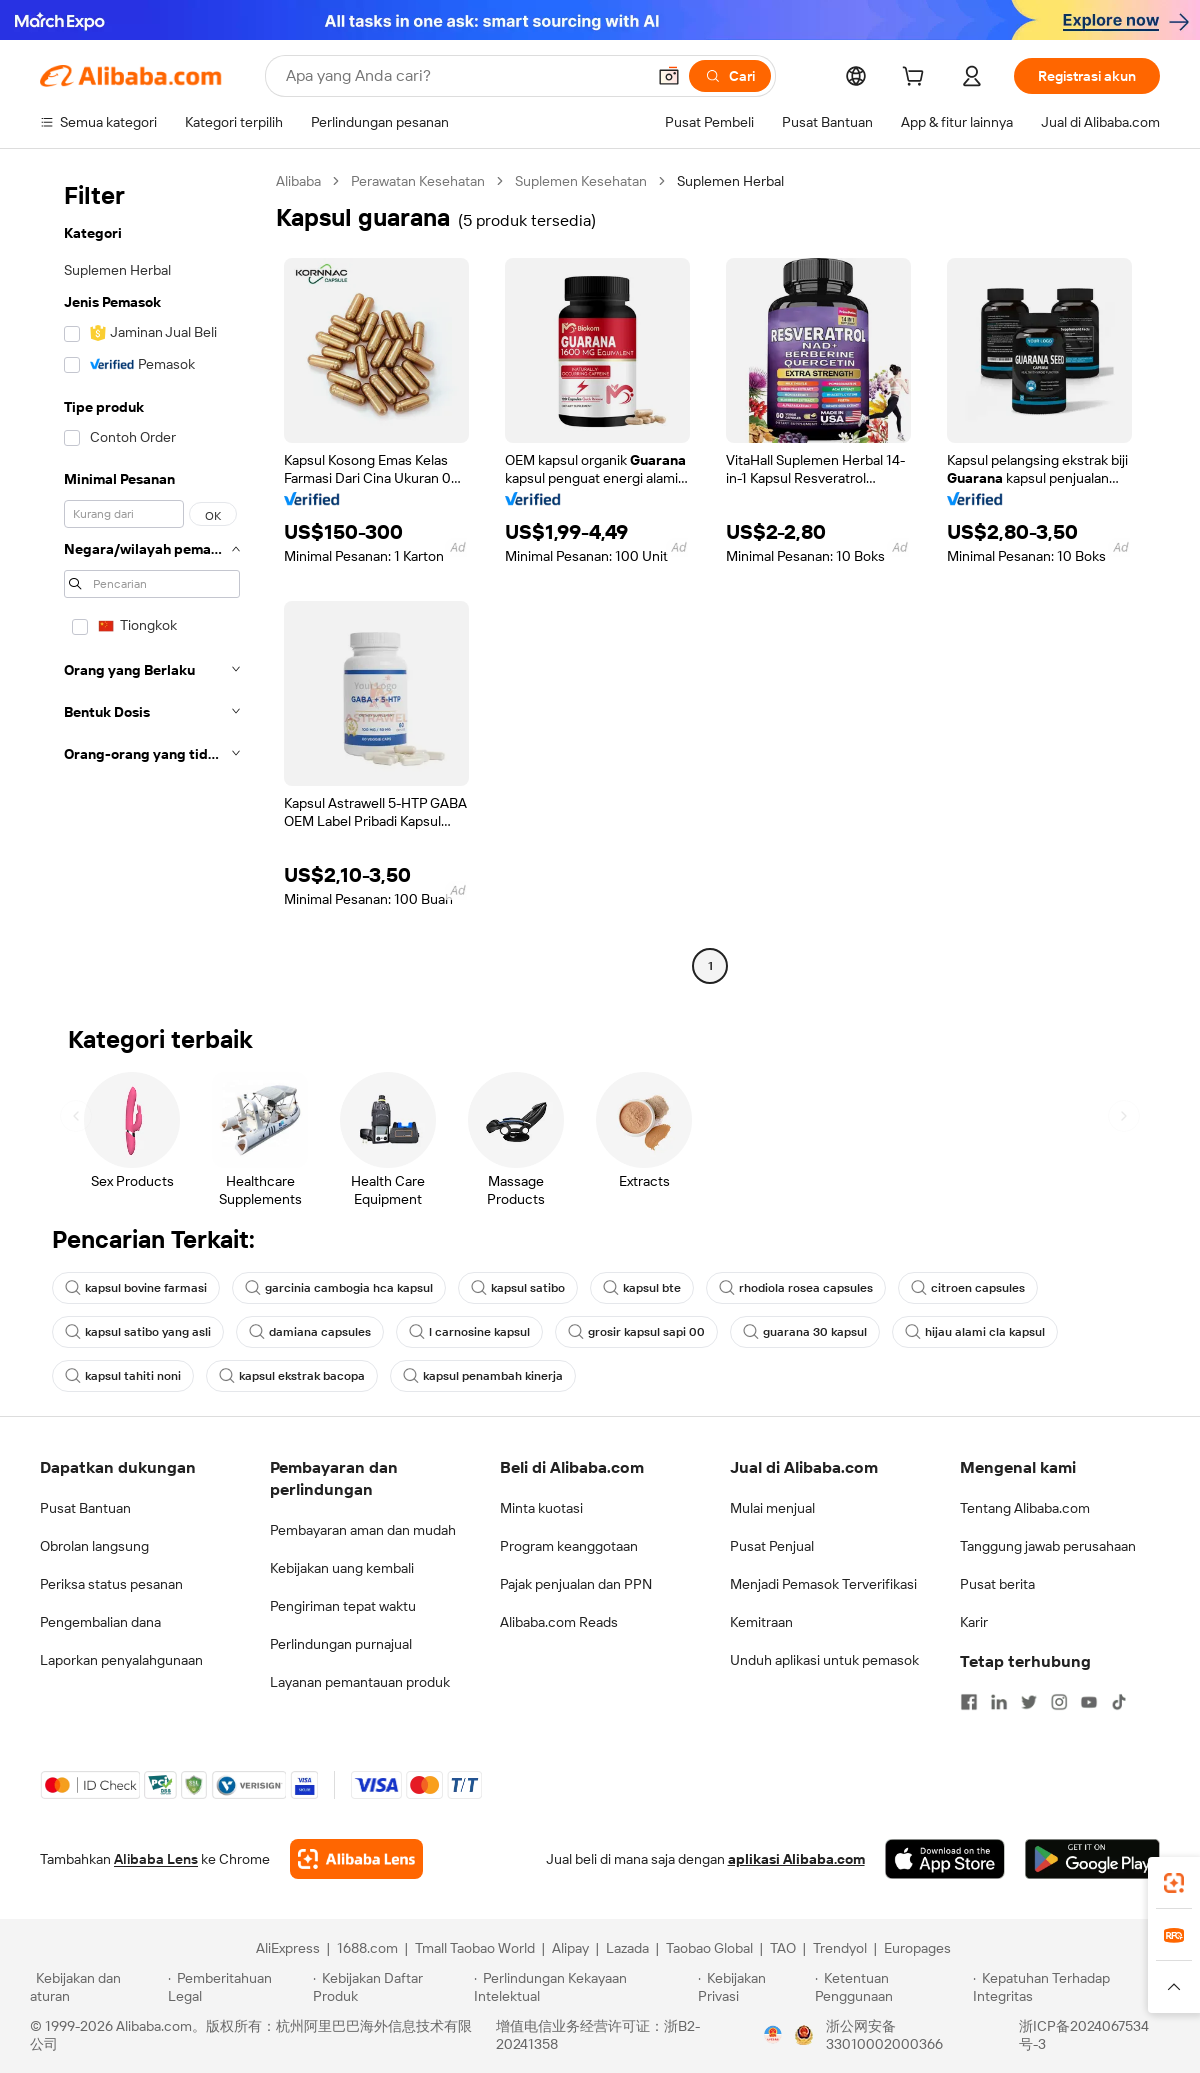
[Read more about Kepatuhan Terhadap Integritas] (1071, 1987)
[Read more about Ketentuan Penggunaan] (891, 1987)
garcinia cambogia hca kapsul (339, 1288)
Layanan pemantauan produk (360, 1682)
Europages (917, 1948)
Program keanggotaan (569, 1546)
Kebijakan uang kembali (342, 1568)
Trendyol (840, 1948)
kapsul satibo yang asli (138, 1332)
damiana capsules (310, 1332)
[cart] (917, 79)
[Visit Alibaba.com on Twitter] (1029, 1702)
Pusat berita (997, 1584)
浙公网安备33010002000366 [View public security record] (884, 2035)
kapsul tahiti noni (123, 1376)
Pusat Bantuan (85, 1508)
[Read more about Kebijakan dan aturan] (96, 1987)
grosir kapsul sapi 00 (636, 1332)
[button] (669, 76)
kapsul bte (642, 1288)
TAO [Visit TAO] (783, 1948)
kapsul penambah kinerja (483, 1376)
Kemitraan (761, 1622)
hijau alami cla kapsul (975, 1332)
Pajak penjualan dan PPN (576, 1584)
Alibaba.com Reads (559, 1622)
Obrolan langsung (94, 1546)
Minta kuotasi (541, 1508)
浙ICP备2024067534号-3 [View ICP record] (1084, 2035)
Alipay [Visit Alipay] (570, 1948)
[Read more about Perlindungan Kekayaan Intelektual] (583, 1987)
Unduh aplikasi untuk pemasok (824, 1660)
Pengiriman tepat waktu (343, 1606)
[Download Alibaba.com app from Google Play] (1092, 1859)
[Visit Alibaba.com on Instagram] (1059, 1702)
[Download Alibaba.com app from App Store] (945, 1859)
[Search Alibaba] (463, 76)
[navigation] (152, 576)
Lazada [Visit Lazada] (627, 1948)
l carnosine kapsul (469, 1332)
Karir (974, 1622)
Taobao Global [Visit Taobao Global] (709, 1948)
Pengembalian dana (100, 1622)
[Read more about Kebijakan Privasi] (753, 1987)
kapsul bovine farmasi (136, 1288)
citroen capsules (968, 1288)
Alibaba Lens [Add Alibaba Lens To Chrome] (156, 1859)
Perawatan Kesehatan (418, 181)
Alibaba (298, 181)
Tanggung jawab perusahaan (1048, 1546)
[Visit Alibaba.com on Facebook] (969, 1702)
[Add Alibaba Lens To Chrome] (356, 1859)
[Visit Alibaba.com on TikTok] (1119, 1702)
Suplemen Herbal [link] (730, 181)
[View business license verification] (773, 2035)
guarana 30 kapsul (805, 1332)
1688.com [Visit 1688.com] (367, 1948)
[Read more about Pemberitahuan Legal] (237, 1987)
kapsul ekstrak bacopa (292, 1376)
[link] (1174, 1883)
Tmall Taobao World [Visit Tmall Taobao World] (475, 1948)
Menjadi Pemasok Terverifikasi (823, 1584)
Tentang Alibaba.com (1025, 1508)
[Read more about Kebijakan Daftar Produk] (390, 1987)
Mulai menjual (772, 1508)
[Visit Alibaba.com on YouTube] (1089, 1702)
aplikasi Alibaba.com (796, 1859)
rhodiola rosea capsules (796, 1288)
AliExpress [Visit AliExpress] (288, 1948)
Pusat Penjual (772, 1546)
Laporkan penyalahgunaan (121, 1660)
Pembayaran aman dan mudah (363, 1530)
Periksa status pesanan (111, 1584)
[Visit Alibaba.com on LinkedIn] (999, 1702)
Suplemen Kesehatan (581, 181)
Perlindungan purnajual (341, 1644)
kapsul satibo (518, 1288)
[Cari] (730, 76)
